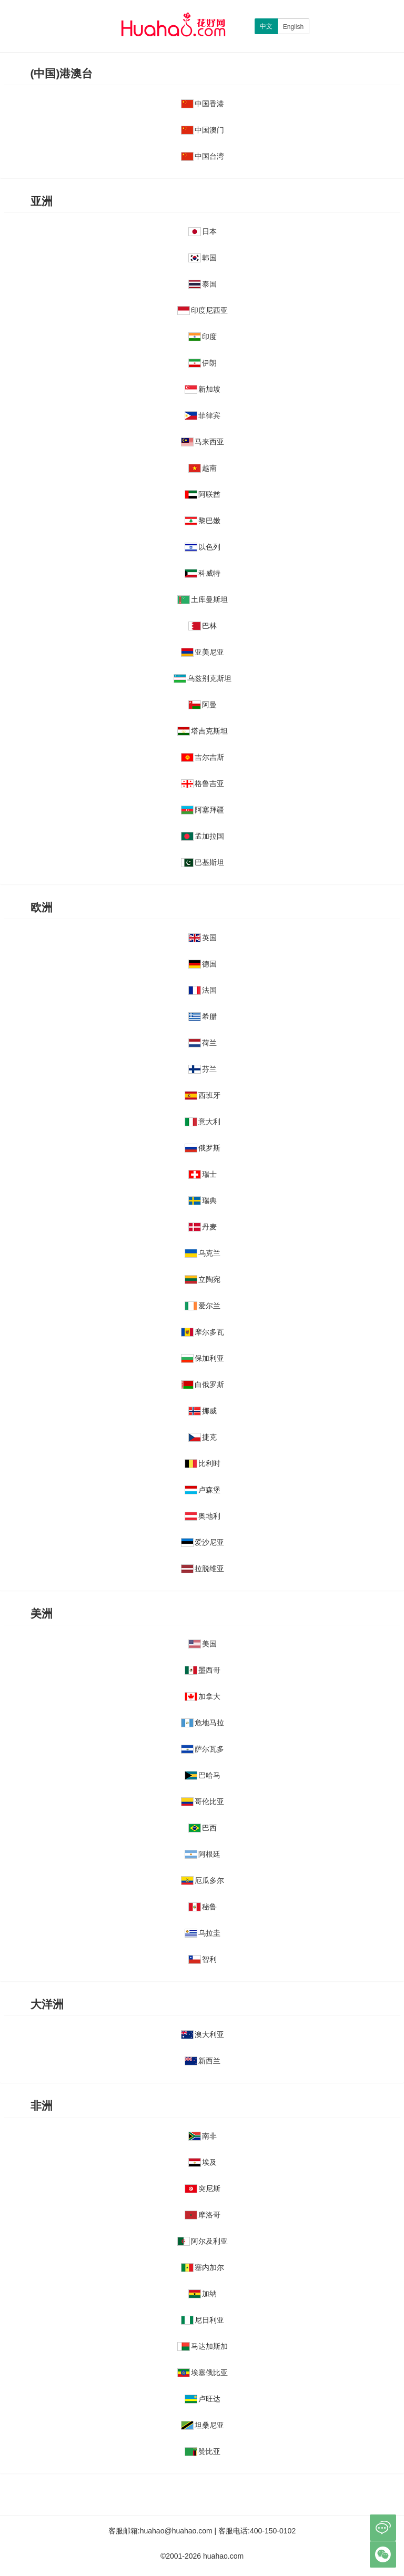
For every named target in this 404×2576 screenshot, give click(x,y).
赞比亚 (202, 2451)
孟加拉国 (202, 836)
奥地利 (202, 1516)
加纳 (202, 2293)
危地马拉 (202, 1722)
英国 (202, 937)
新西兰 (202, 2060)
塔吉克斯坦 (202, 731)
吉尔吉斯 (202, 757)
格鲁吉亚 (202, 783)
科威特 (202, 573)
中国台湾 (202, 156)
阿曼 (202, 704)
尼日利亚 (202, 2320)
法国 (202, 990)
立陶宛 (202, 1279)
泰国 (202, 284)
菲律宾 (202, 415)
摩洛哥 (202, 2215)
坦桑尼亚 (202, 2425)
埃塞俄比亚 (202, 2372)
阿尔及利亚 (202, 2241)
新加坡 (202, 389)
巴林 (202, 626)
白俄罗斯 (202, 1384)
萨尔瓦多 (202, 1749)
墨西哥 (202, 1670)
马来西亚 (202, 441)
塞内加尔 (202, 2267)
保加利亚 (202, 1358)
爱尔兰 (202, 1305)
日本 (202, 231)
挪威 (202, 1411)
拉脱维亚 (202, 1568)
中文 (266, 26)
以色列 (202, 547)
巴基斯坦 (202, 862)
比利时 (202, 1463)
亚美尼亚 (202, 652)
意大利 (202, 1121)
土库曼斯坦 (202, 599)
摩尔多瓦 (202, 1332)
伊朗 (202, 363)
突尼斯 (202, 2188)
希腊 (202, 1016)
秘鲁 (202, 1906)
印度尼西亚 (202, 310)
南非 (202, 2136)
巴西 (202, 1828)
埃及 (202, 2162)
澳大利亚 (202, 2034)
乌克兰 (202, 1253)
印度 (202, 336)
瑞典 (202, 1200)
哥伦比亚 (202, 1801)
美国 (202, 1644)
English (293, 26)
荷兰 (202, 1042)
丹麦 (202, 1227)
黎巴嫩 (202, 520)
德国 (202, 964)
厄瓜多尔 (202, 1880)
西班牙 (202, 1095)
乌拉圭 (202, 1933)
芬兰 (202, 1069)
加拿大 (202, 1696)
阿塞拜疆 (202, 810)
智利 (202, 1959)
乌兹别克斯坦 (202, 678)
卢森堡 (202, 1489)
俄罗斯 (202, 1148)
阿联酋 (202, 494)
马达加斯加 (202, 2346)
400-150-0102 (273, 2531)
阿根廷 (202, 1854)
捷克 (202, 1437)
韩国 (202, 257)
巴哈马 (202, 1775)
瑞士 (202, 1174)
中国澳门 (202, 130)
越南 (202, 468)
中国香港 (202, 103)
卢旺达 (202, 2399)
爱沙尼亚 (202, 1542)
